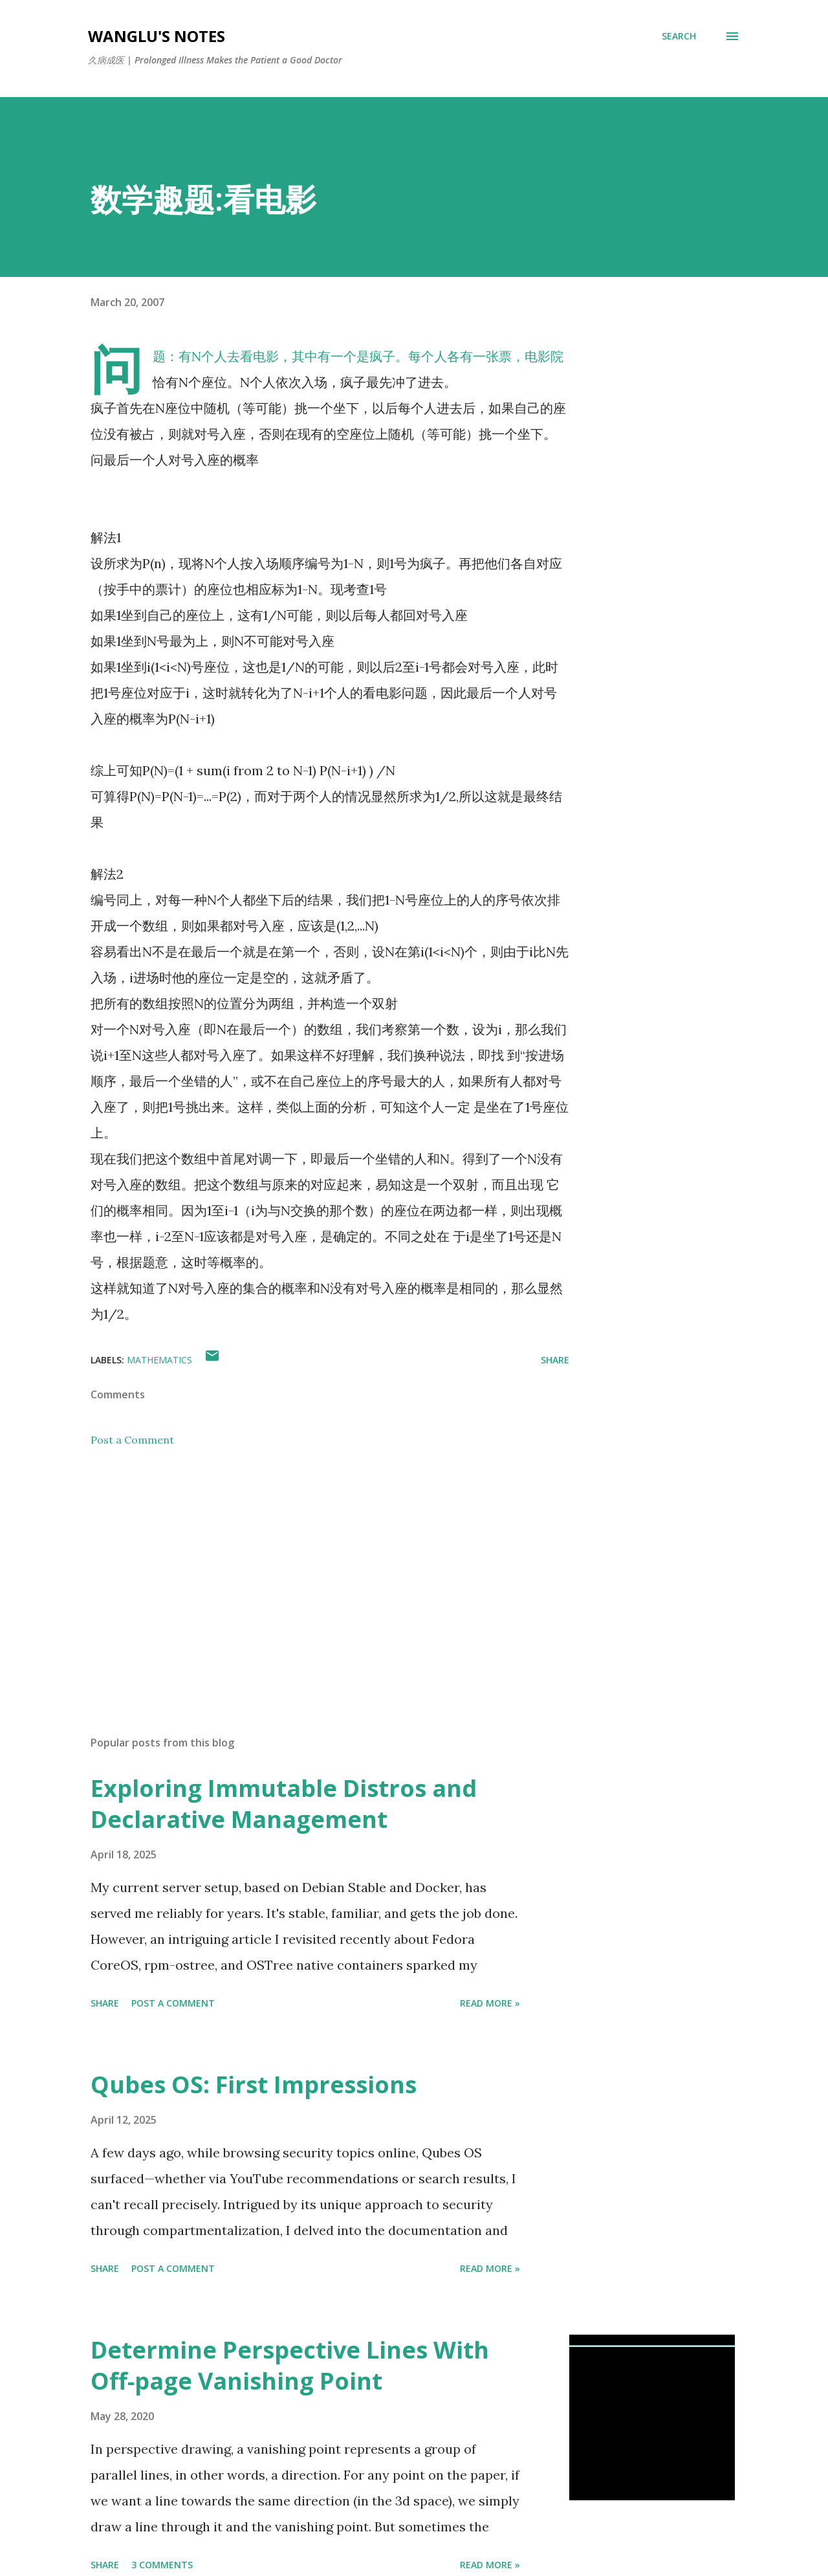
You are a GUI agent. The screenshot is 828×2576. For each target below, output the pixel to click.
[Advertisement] (309, 1574)
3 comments (162, 2565)
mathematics (159, 1360)
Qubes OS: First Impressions (254, 2084)
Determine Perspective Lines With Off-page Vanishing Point (290, 2365)
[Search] (679, 36)
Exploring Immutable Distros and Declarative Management (284, 1803)
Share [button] (555, 1360)
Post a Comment (132, 1439)
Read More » (490, 2003)
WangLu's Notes (156, 36)
